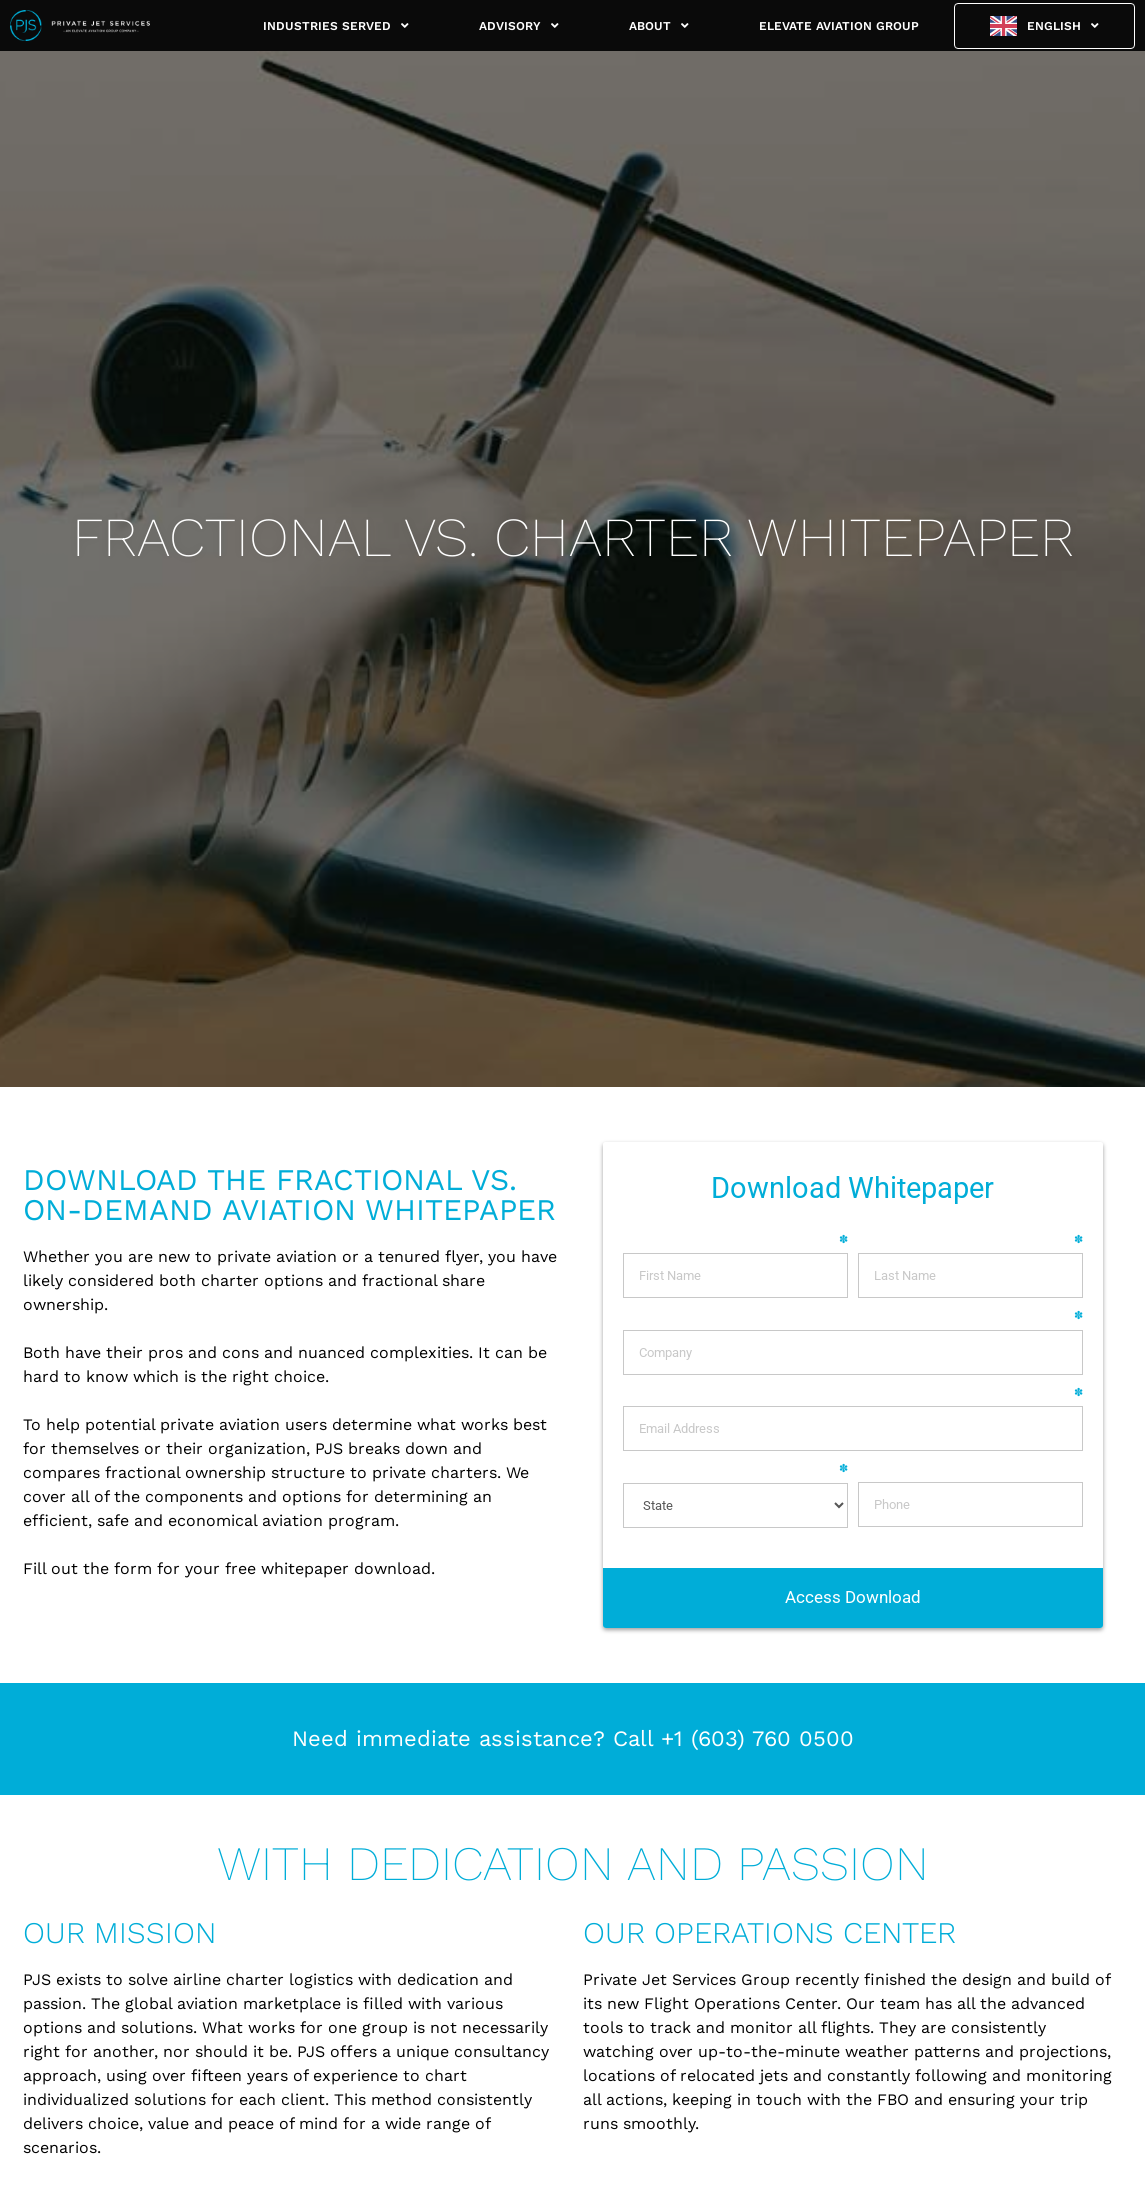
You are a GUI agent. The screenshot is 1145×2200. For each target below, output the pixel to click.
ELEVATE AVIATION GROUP (839, 26)
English (1063, 26)
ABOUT (659, 26)
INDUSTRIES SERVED (336, 26)
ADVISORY (519, 26)
